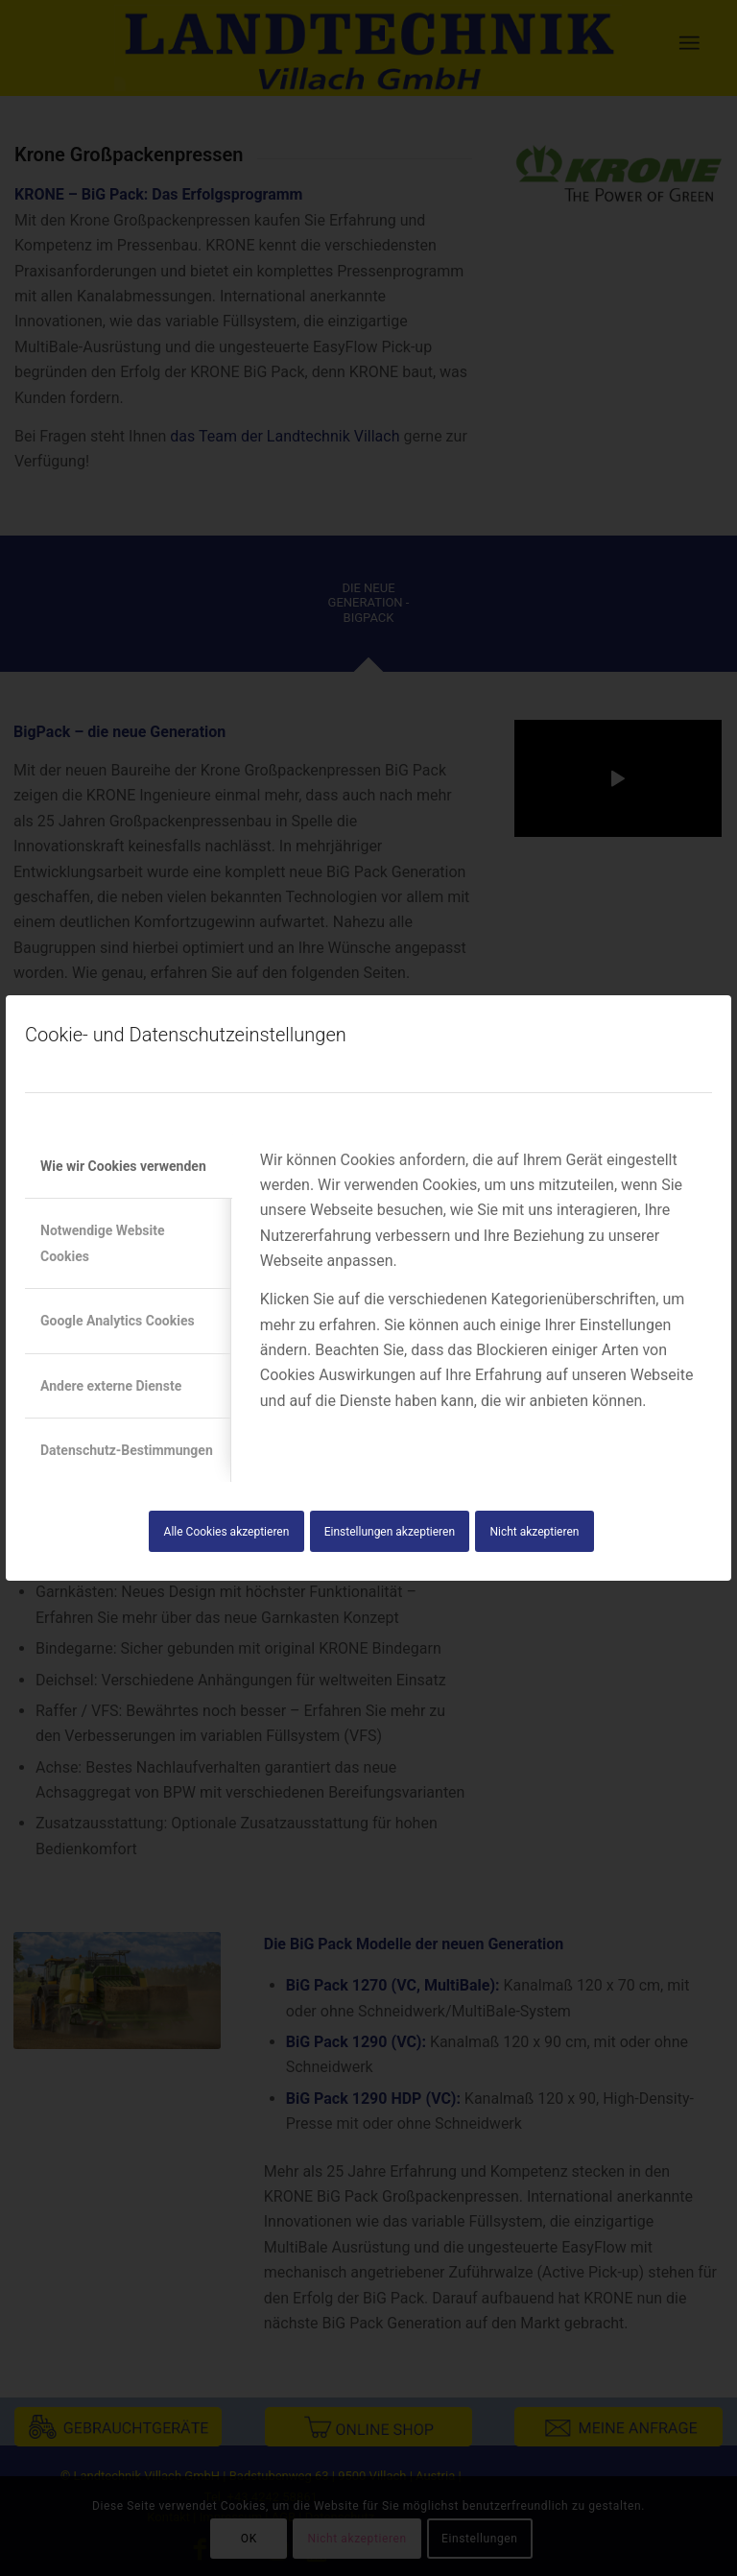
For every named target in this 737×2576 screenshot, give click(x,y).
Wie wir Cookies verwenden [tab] (123, 1166)
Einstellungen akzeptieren (389, 1531)
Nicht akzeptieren (534, 1531)
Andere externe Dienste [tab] (110, 1386)
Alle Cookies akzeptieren (227, 1531)
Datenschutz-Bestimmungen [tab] (126, 1450)
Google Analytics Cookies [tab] (117, 1320)
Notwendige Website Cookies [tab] (102, 1243)
